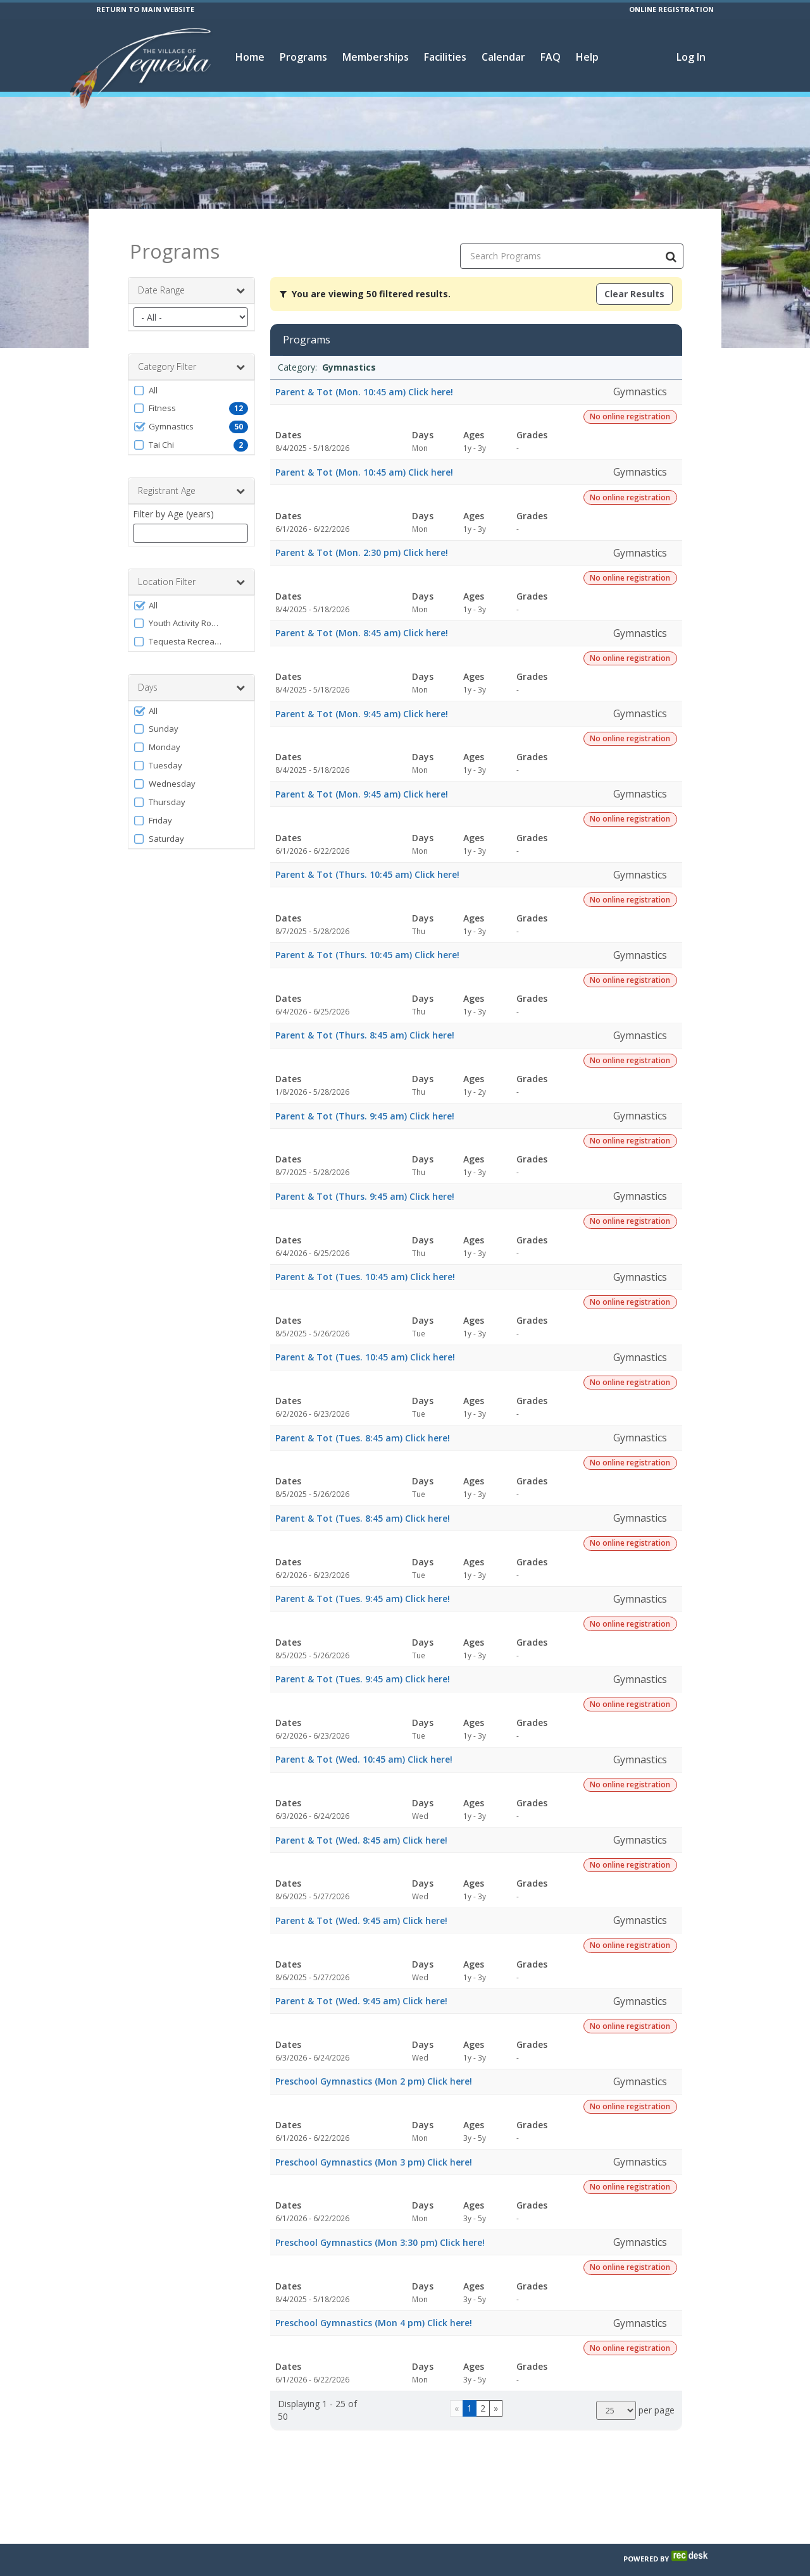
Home (250, 57)
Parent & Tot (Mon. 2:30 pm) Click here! (361, 542)
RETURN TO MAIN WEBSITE (145, 9)
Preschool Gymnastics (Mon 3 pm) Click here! (373, 2151)
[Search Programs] (670, 245)
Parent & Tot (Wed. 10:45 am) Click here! (363, 1748)
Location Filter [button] (191, 571)
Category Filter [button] (191, 356)
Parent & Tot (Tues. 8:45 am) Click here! (362, 1426)
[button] (191, 379)
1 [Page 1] (469, 2397)
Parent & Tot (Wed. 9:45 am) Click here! (361, 1910)
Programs (303, 57)
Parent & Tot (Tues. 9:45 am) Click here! (362, 1588)
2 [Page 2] (482, 2397)
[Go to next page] (495, 2397)
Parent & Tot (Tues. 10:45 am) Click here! (365, 1266)
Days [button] (191, 676)
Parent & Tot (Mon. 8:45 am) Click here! (361, 622)
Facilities (445, 57)
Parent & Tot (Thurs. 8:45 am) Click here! (364, 1024)
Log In (691, 57)
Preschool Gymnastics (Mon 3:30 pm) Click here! (380, 2231)
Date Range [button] (191, 279)
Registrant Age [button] (191, 480)
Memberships (375, 57)
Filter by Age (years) (173, 503)
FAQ (550, 57)
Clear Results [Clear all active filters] (634, 283)
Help (587, 57)
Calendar (503, 57)
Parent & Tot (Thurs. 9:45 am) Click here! (364, 1105)
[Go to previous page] (456, 2397)
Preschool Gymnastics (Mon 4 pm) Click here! (373, 2312)
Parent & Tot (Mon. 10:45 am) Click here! (364, 380)
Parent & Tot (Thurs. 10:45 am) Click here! (367, 864)
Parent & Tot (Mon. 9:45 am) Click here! (361, 702)
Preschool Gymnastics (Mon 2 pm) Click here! (373, 2070)
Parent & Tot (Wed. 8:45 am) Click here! (361, 1829)
